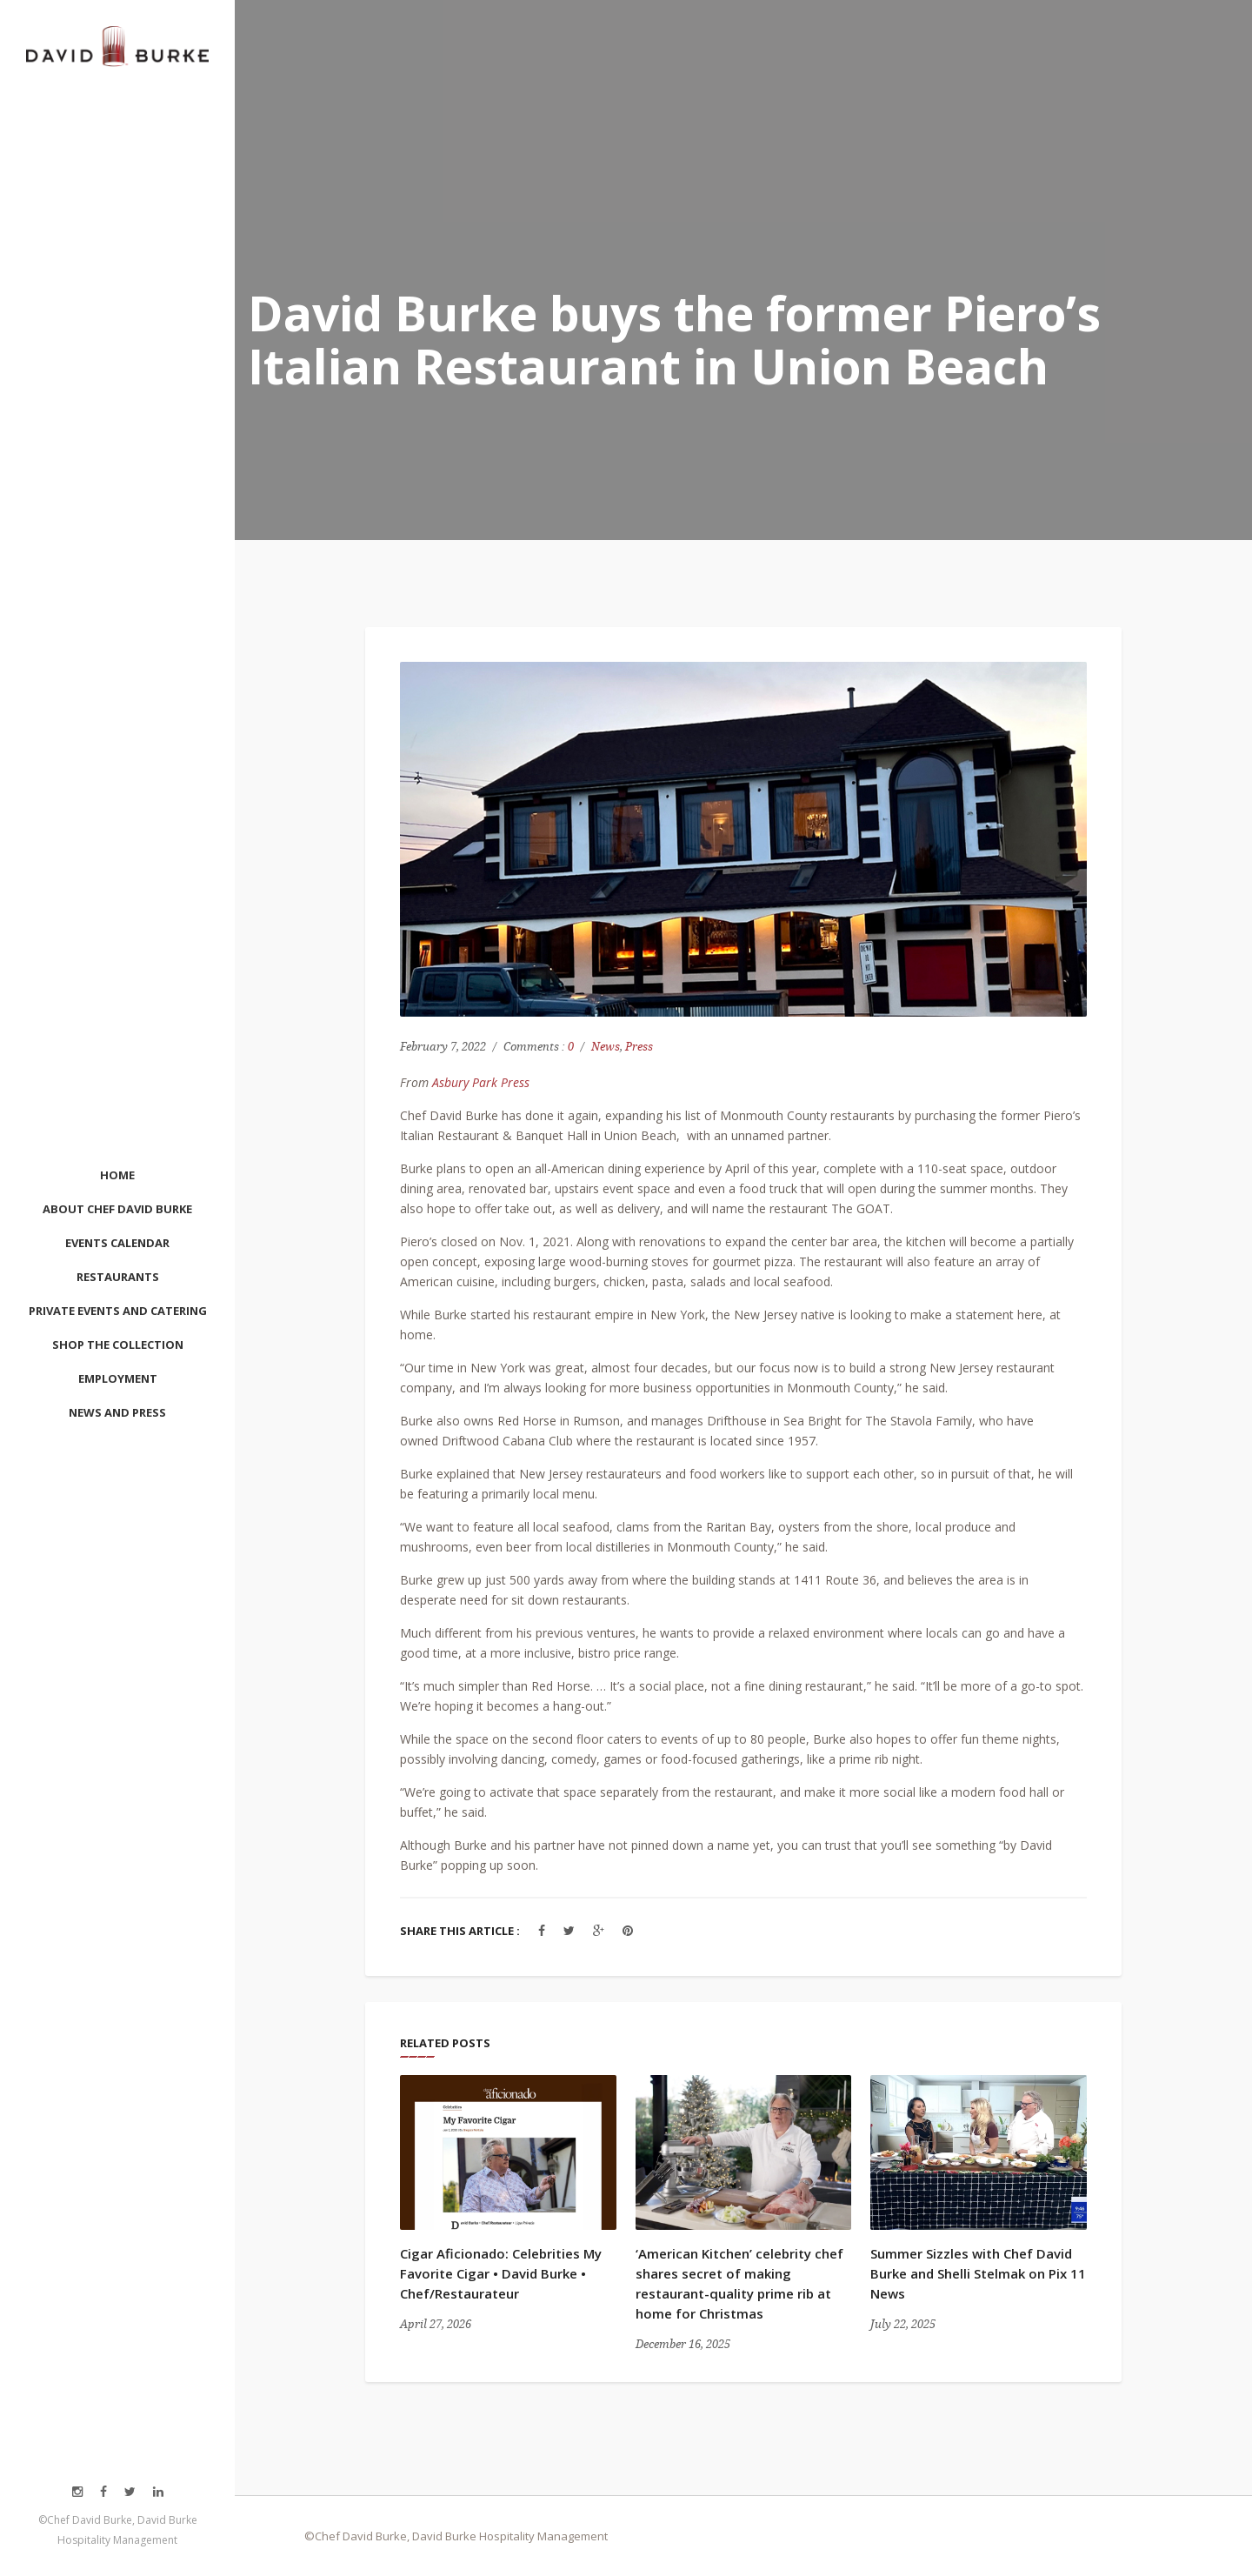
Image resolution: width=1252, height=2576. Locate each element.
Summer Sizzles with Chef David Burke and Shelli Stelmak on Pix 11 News (978, 2273)
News (605, 1046)
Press (639, 1046)
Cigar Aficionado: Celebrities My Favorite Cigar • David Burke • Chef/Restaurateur (501, 2273)
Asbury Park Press (480, 1082)
